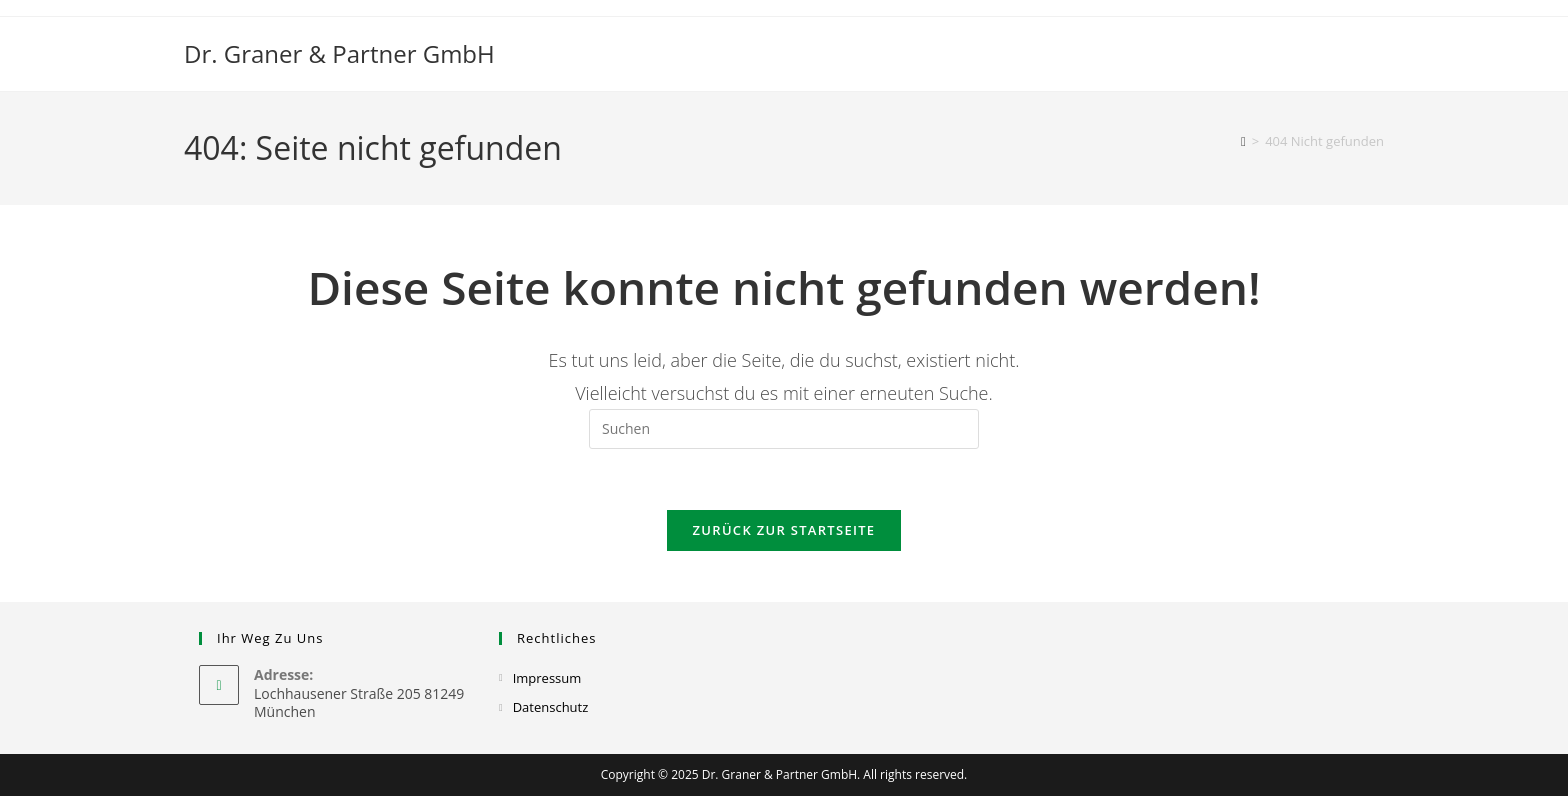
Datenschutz (551, 707)
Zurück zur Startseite (784, 530)
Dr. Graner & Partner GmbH (339, 53)
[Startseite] (1243, 141)
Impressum (547, 678)
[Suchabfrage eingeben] (784, 429)
